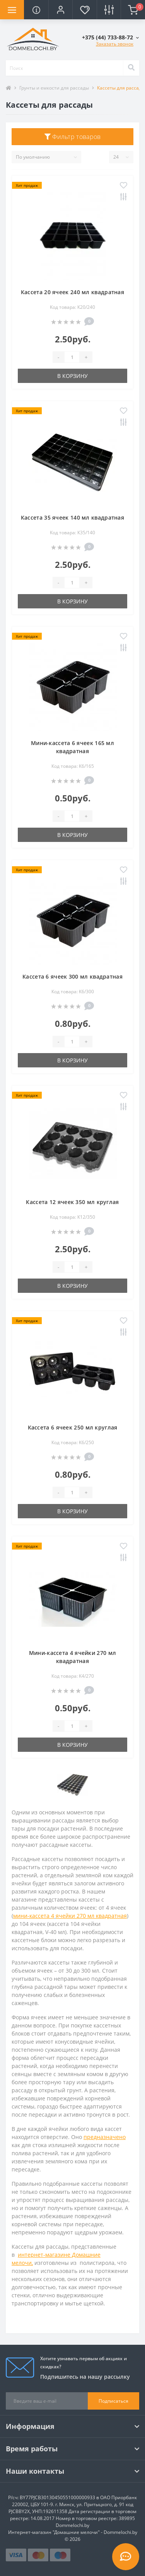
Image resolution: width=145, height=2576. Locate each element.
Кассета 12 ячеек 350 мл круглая (72, 1202)
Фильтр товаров (72, 136)
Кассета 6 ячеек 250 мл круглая (73, 1427)
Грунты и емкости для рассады (54, 88)
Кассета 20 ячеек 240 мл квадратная (72, 292)
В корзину (72, 375)
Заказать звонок (114, 44)
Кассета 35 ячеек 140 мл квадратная (72, 517)
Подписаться (113, 2401)
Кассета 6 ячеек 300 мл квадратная (72, 976)
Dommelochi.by (72, 2525)
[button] (60, 9)
